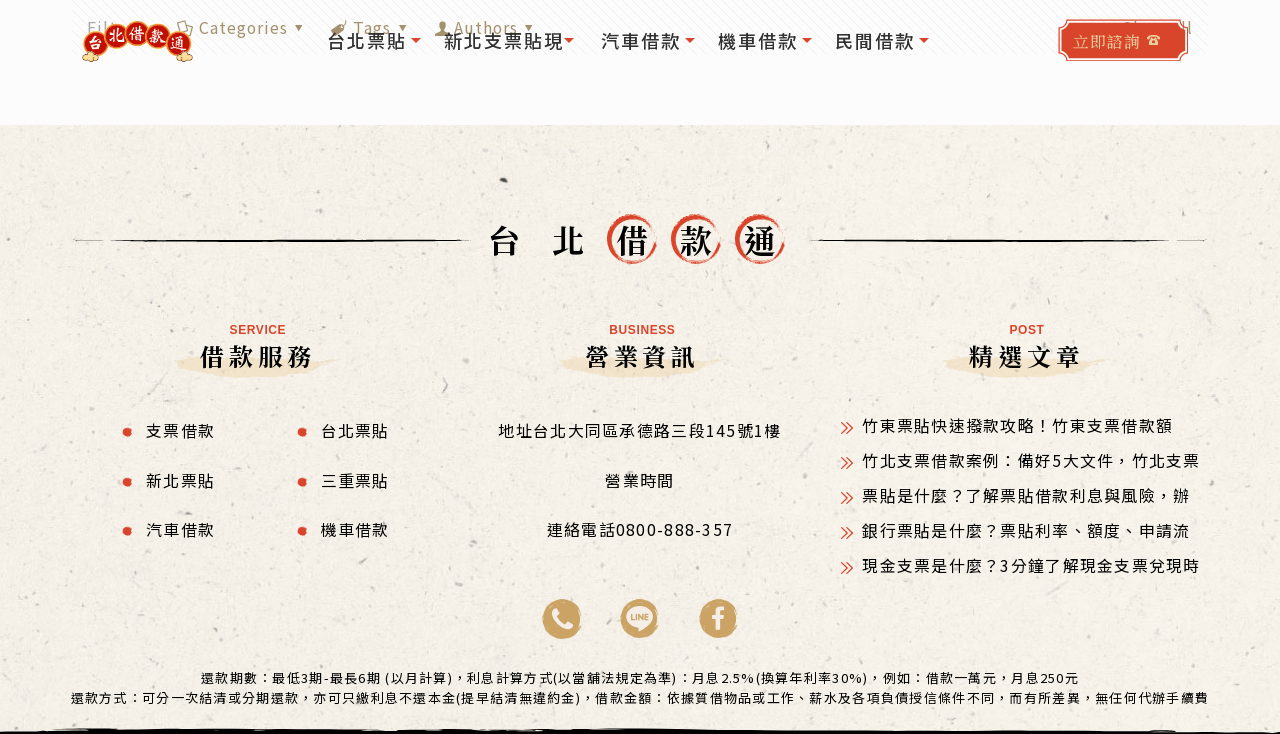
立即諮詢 (1107, 41)
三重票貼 (355, 478)
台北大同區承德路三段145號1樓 (657, 429)
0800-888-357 (674, 527)
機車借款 (355, 527)
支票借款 (180, 429)
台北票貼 (355, 429)
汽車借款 (180, 527)
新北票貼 (180, 478)
